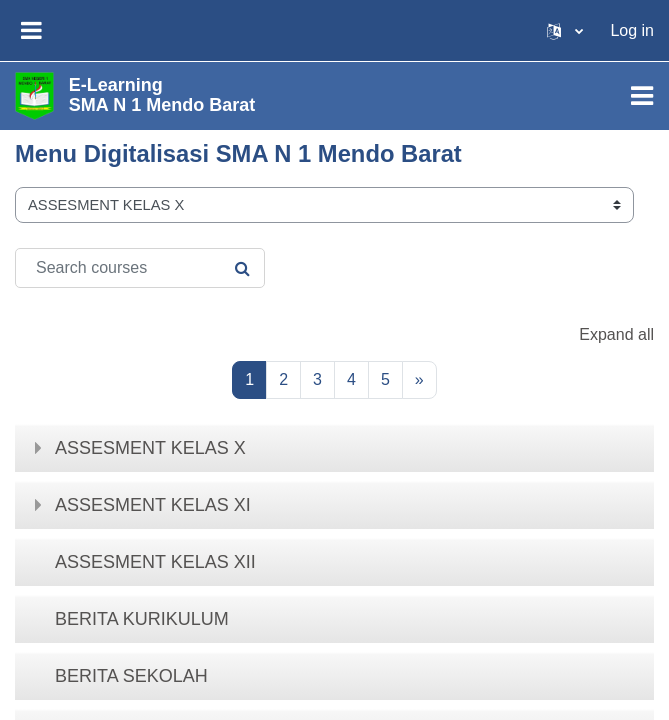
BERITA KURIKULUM (142, 619)
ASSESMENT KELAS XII (155, 562)
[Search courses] (140, 268)
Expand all (616, 334)
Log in (632, 30)
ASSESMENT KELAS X (150, 448)
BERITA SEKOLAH (131, 676)
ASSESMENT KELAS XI (153, 505)
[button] (565, 30)
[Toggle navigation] (642, 96)
